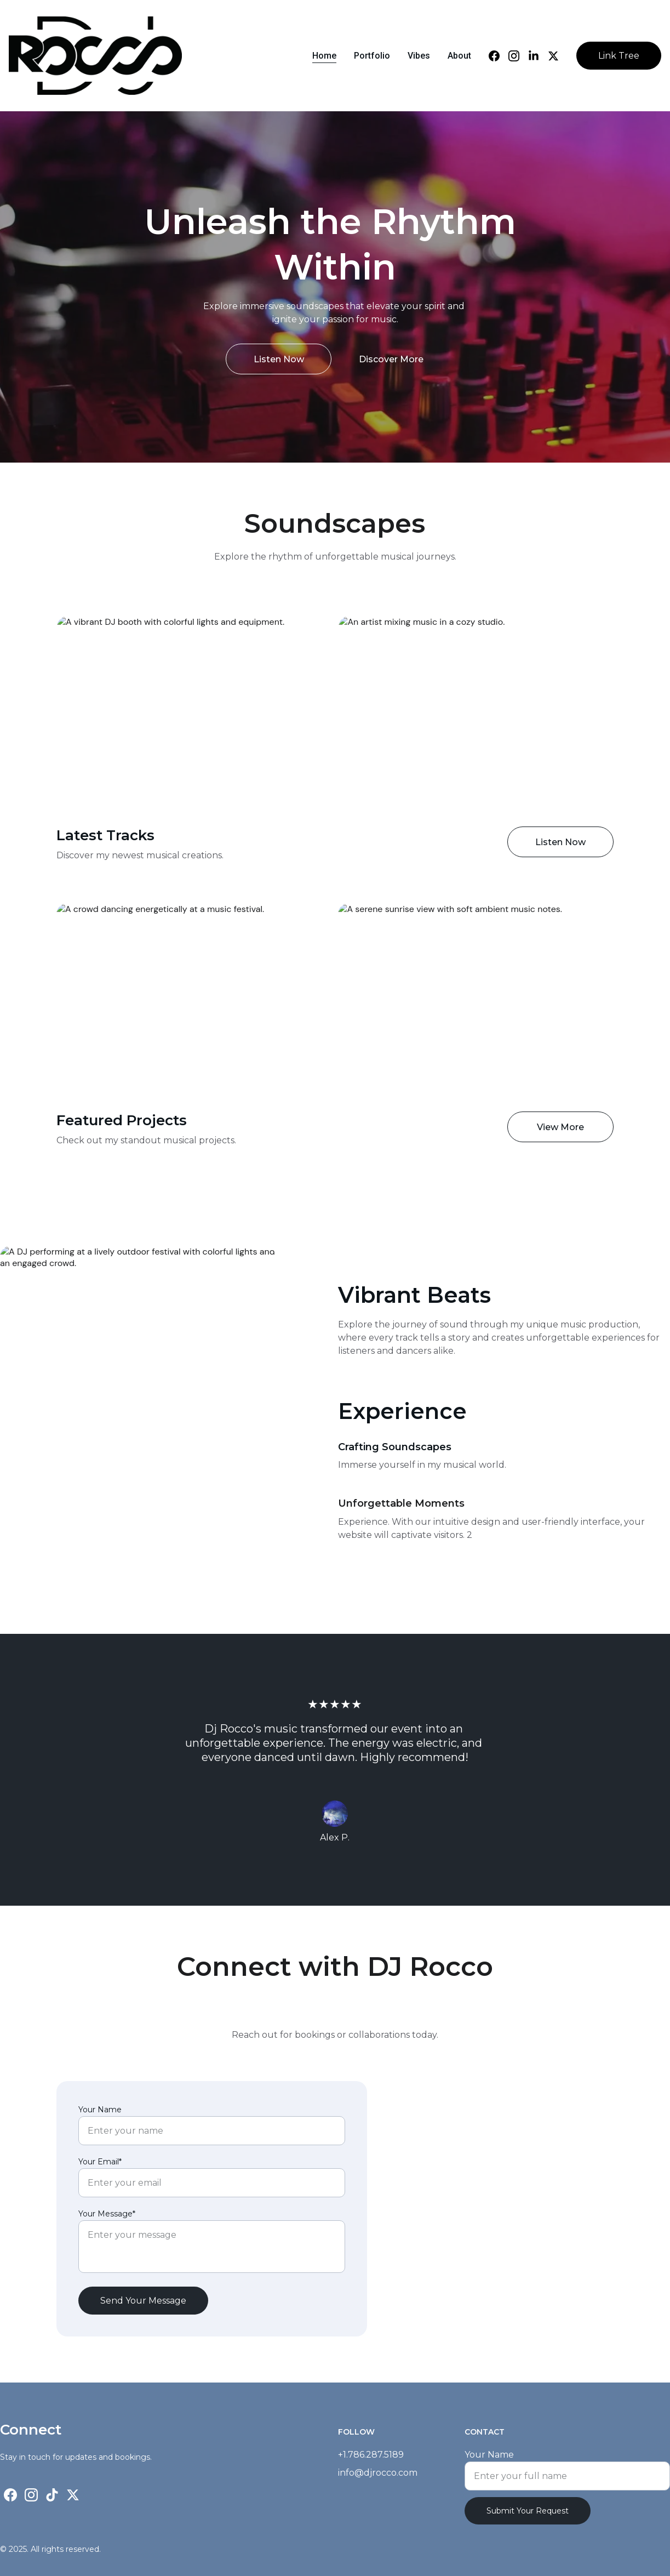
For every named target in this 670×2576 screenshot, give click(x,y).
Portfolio (372, 55)
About (459, 55)
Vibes (419, 55)
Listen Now (279, 360)
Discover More (391, 360)
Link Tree (618, 55)
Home (324, 55)
